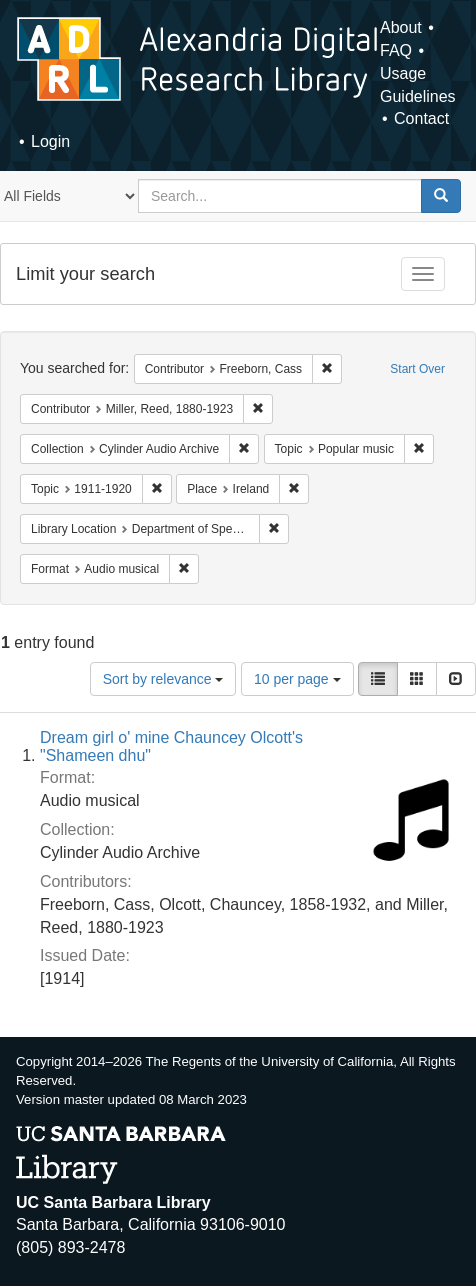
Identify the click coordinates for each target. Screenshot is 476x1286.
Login (50, 141)
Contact (421, 118)
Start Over (417, 369)
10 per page (297, 679)
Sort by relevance (163, 679)
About (401, 27)
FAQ (396, 50)
